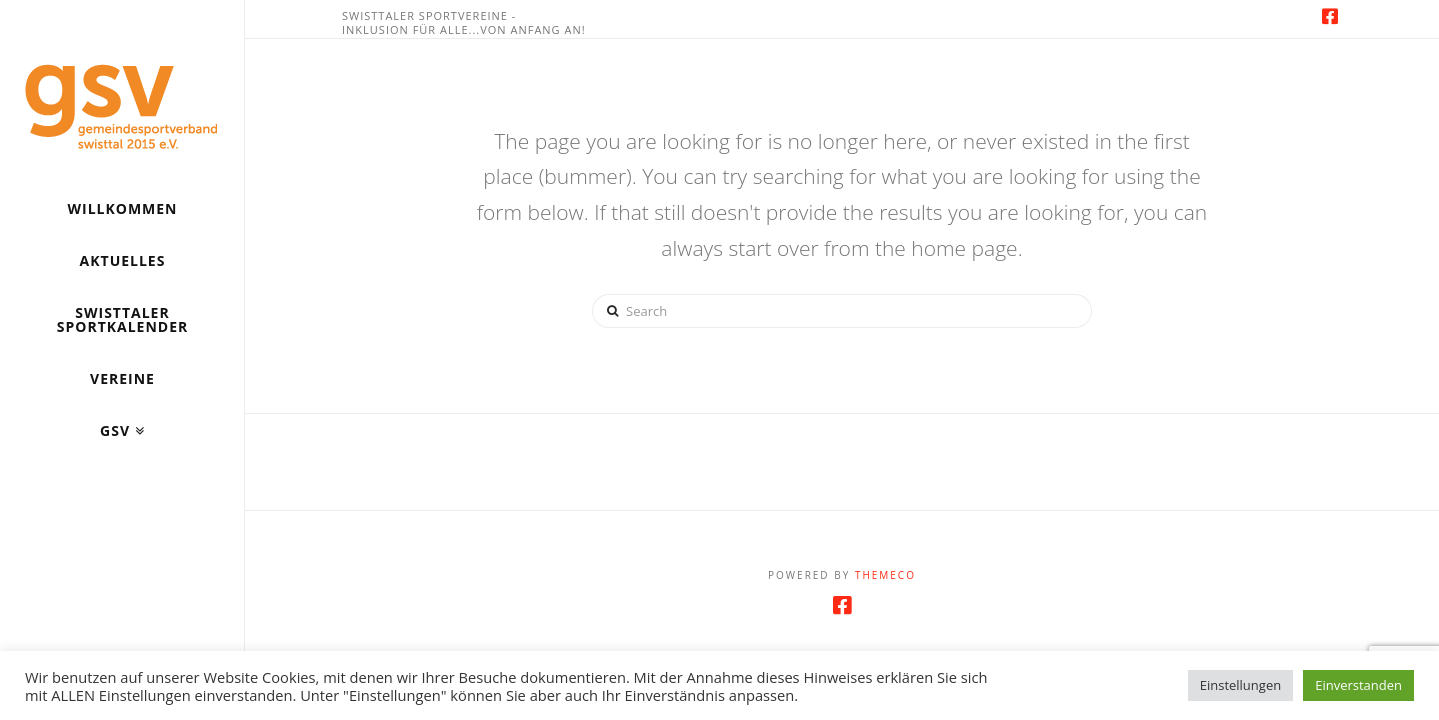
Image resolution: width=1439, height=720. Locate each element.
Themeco (885, 575)
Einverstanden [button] (1358, 685)
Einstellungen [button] (1240, 685)
